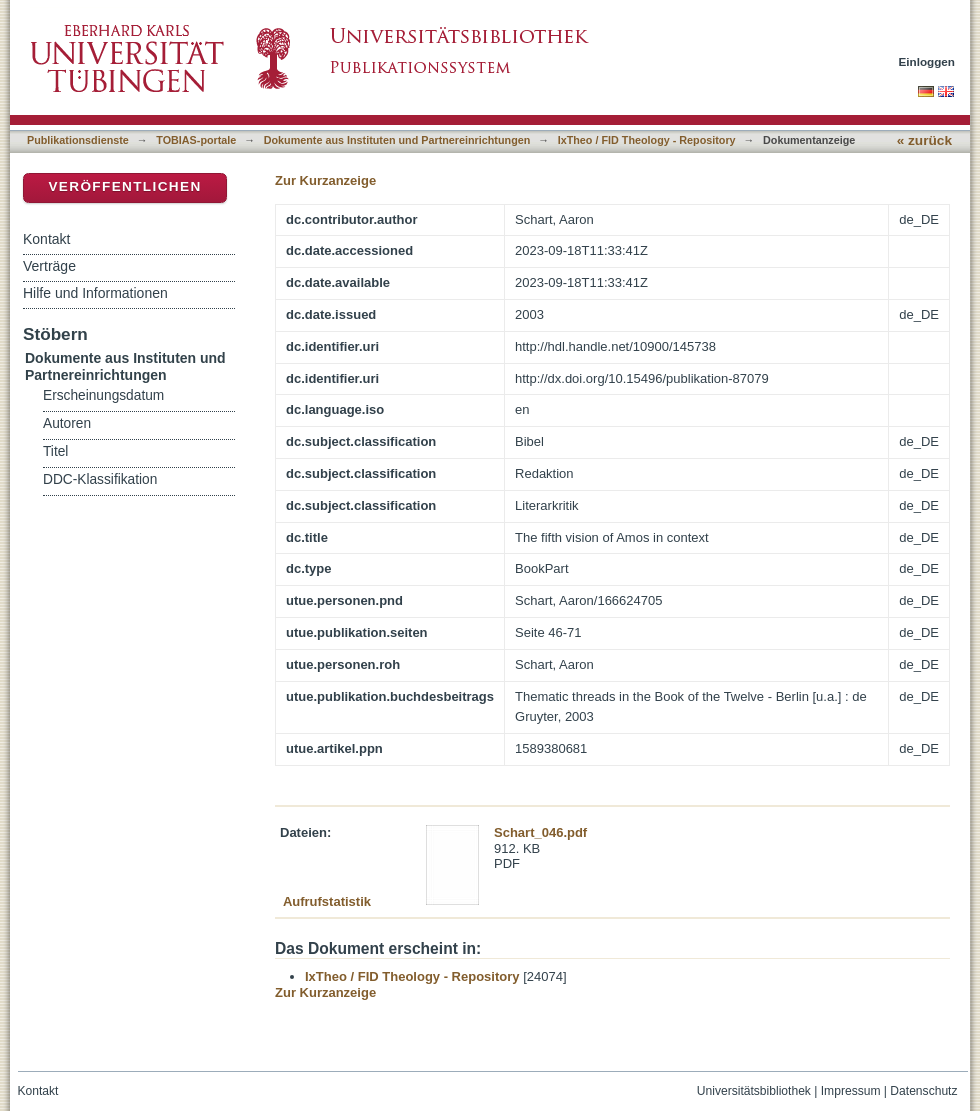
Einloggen (927, 61)
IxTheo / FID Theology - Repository (647, 140)
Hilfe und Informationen (95, 293)
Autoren (67, 423)
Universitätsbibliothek (754, 1091)
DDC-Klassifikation (100, 479)
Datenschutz (923, 1091)
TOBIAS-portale (196, 140)
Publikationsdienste (78, 140)
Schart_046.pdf (540, 832)
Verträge (49, 266)
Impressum (851, 1091)
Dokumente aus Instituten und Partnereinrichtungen (397, 140)
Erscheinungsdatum (103, 395)
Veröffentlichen (124, 186)
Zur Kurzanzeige (325, 180)
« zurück (924, 140)
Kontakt (46, 239)
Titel (55, 451)
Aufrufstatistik (327, 901)
